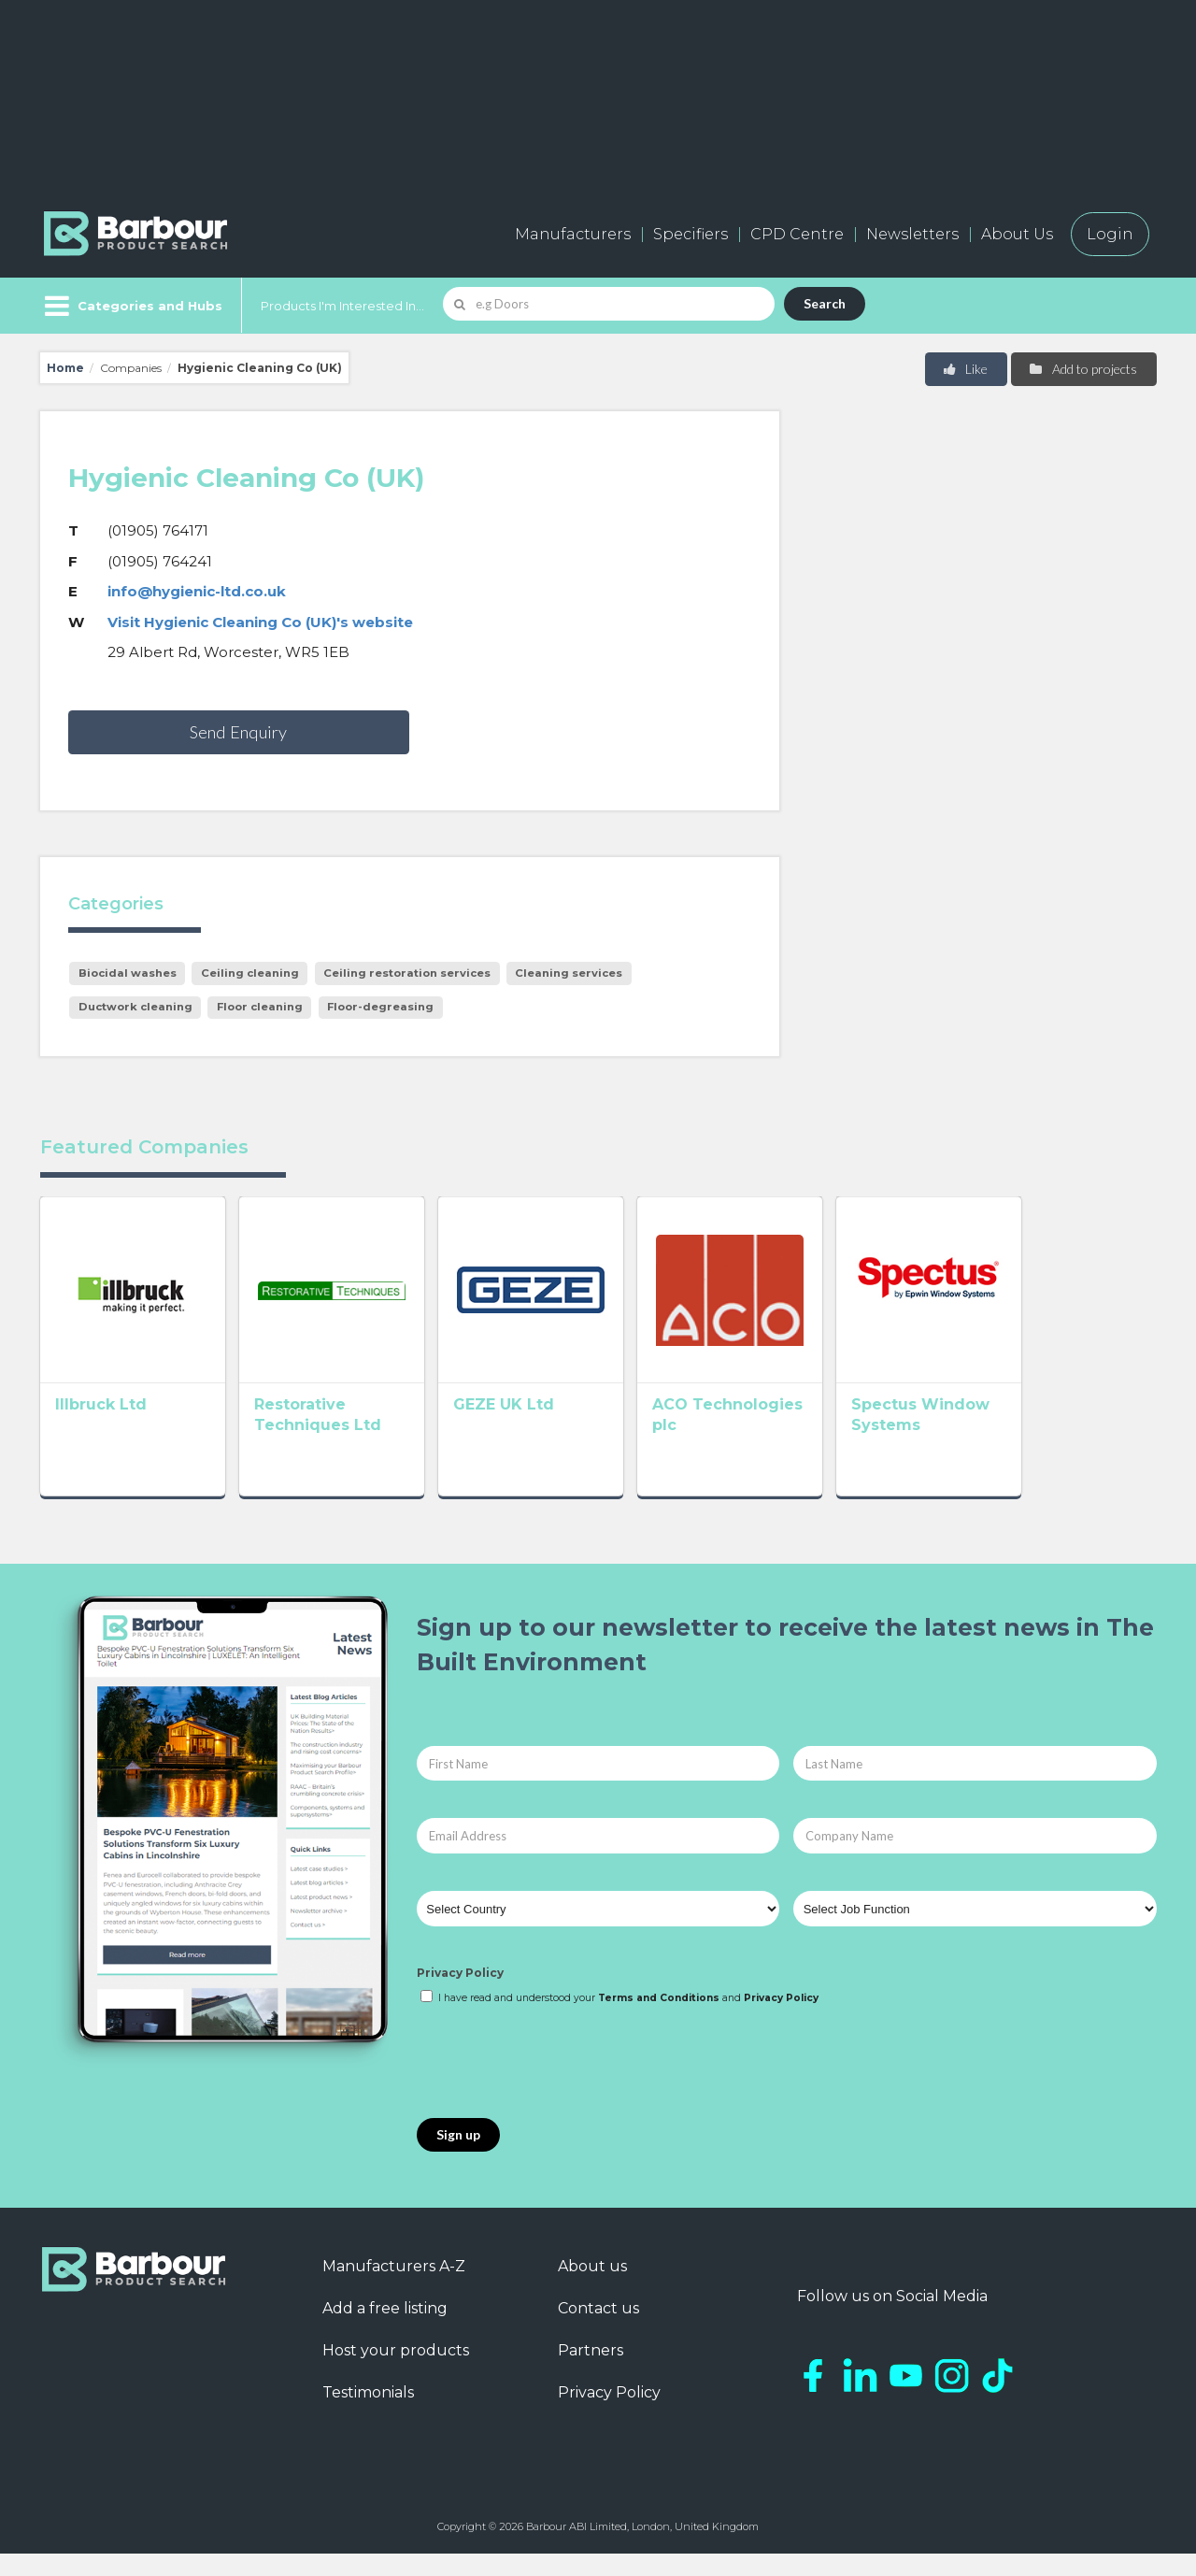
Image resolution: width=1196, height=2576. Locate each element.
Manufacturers (573, 234)
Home (65, 368)
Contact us (598, 2330)
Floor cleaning (260, 1006)
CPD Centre (797, 234)
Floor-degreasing (380, 1006)
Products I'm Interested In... (342, 305)
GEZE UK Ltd (557, 1431)
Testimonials (368, 2414)
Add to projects (1082, 369)
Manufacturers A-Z (393, 2288)
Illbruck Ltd (101, 1431)
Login (1110, 234)
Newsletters (912, 234)
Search (825, 303)
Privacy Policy (460, 1995)
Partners (590, 2372)
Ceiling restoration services (407, 973)
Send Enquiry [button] (238, 732)
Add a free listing (385, 2330)
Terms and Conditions (658, 2019)
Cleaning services (568, 973)
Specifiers (690, 234)
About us (592, 2288)
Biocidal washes (127, 973)
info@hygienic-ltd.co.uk (196, 591)
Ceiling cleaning (250, 973)
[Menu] (131, 306)
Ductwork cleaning (135, 1006)
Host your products (395, 2372)
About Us (1017, 234)
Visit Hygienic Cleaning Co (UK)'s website (260, 622)
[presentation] (559, 2084)
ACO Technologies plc (823, 1431)
